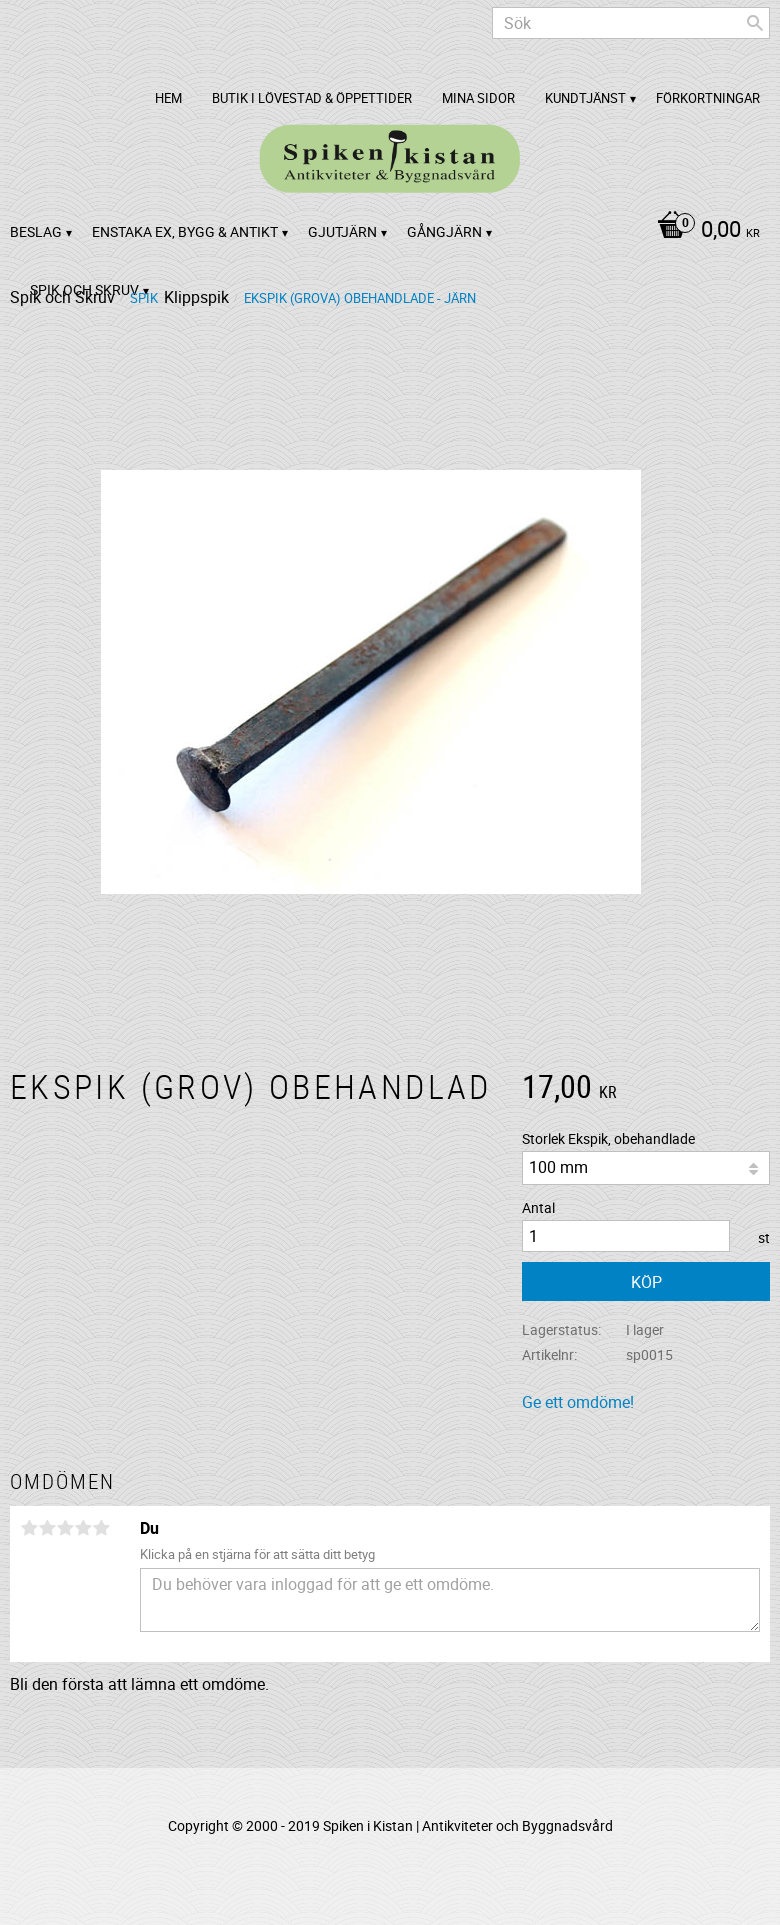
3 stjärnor (65, 1528)
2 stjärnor (47, 1528)
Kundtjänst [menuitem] (585, 98)
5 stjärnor (101, 1528)
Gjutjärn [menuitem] (342, 231)
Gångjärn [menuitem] (444, 231)
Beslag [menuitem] (36, 231)
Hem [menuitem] (168, 98)
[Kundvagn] (703, 231)
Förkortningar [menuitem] (708, 98)
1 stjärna (29, 1528)
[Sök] (755, 23)
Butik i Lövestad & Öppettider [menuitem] (312, 98)
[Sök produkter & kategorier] (631, 23)
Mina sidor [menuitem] (478, 98)
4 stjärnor (83, 1528)
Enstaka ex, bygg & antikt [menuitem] (185, 231)
